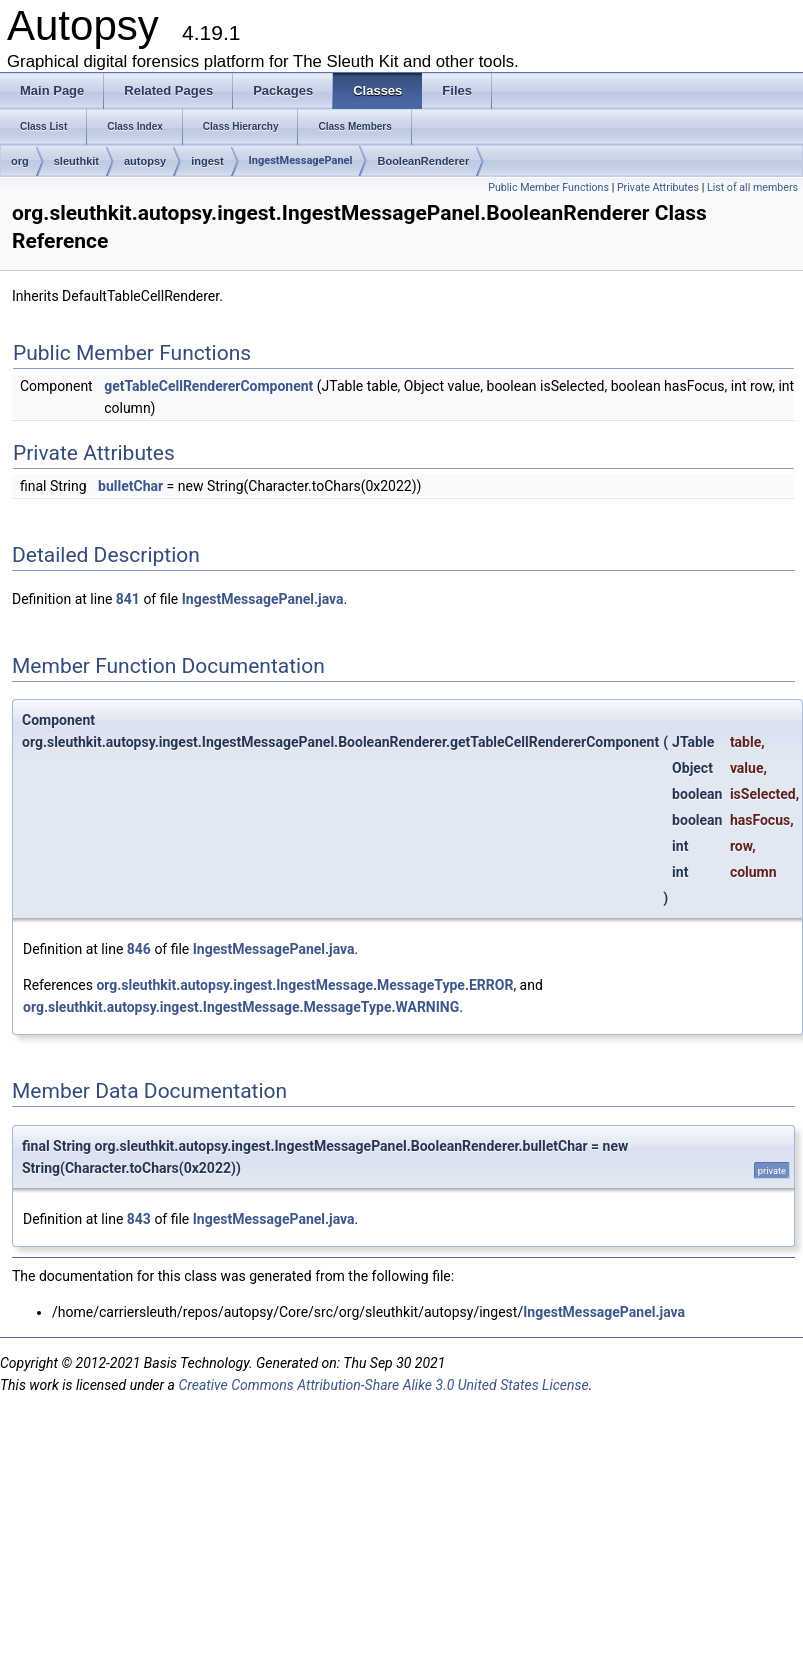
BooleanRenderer (423, 161)
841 (128, 599)
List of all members (752, 187)
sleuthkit (76, 161)
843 (139, 1219)
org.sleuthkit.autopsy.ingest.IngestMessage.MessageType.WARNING (241, 1007)
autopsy (145, 161)
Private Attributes (658, 187)
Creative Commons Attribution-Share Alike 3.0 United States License (383, 1385)
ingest (207, 161)
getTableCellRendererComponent (208, 386)
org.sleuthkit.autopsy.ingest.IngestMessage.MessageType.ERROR (304, 985)
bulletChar (130, 486)
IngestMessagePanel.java (263, 599)
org (20, 161)
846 (139, 949)
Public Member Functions (548, 187)
